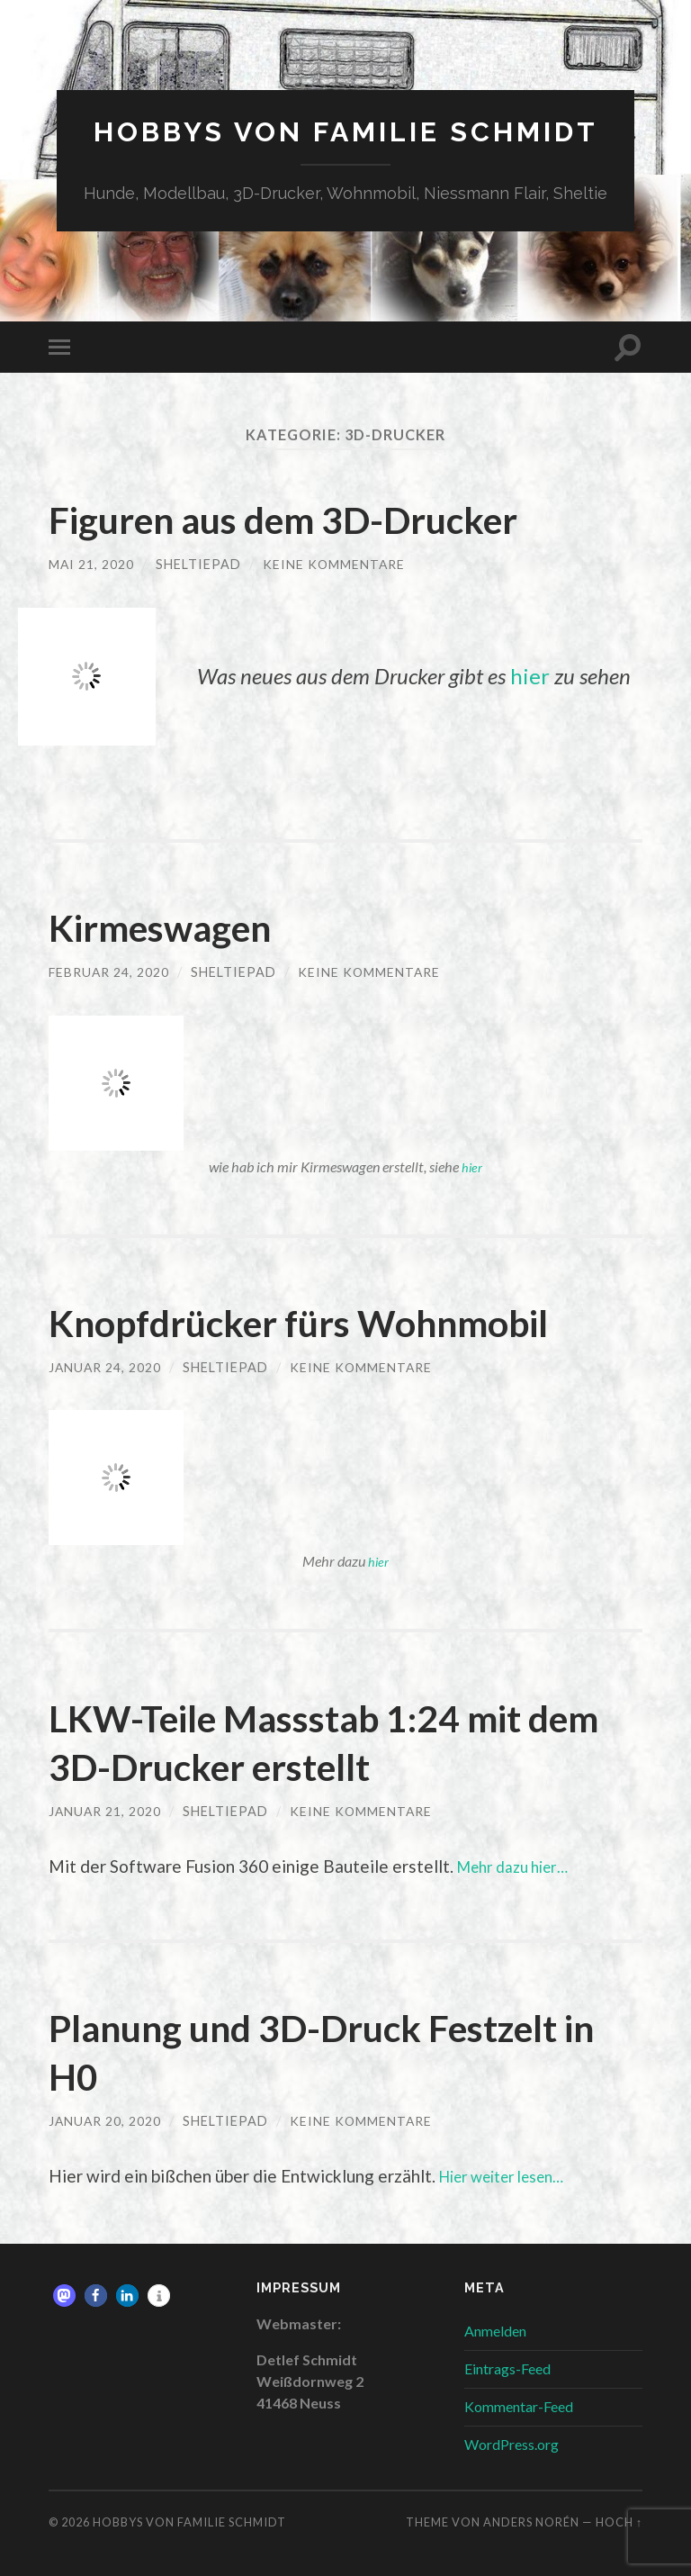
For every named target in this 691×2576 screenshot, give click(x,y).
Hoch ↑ (619, 2522)
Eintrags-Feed (507, 2367)
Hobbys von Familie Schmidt (346, 131)
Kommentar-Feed (518, 2405)
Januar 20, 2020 (106, 2120)
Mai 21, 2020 (92, 564)
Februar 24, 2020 (110, 971)
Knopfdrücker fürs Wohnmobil (325, 1321)
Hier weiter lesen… (512, 2175)
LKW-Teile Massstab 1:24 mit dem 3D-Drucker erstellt (311, 1740)
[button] (64, 2294)
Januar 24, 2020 (106, 1366)
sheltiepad (199, 564)
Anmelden (495, 2329)
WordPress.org (511, 2443)
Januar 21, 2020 (106, 1810)
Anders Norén (531, 2522)
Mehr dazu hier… (520, 1865)
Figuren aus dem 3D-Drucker (309, 518)
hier (530, 676)
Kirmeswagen (174, 925)
